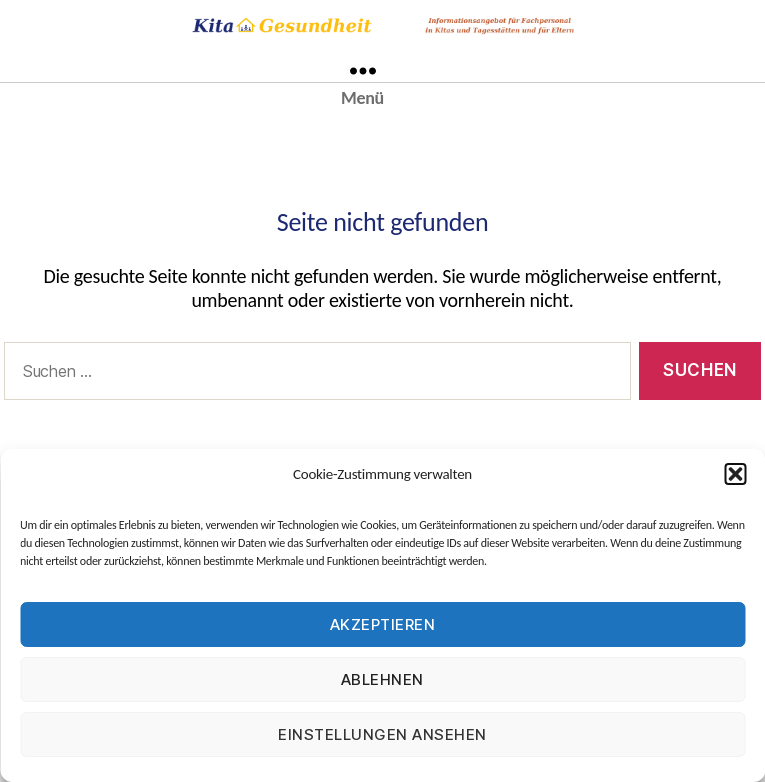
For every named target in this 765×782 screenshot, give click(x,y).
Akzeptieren (383, 624)
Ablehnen (382, 679)
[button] (735, 474)
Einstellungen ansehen (382, 734)
